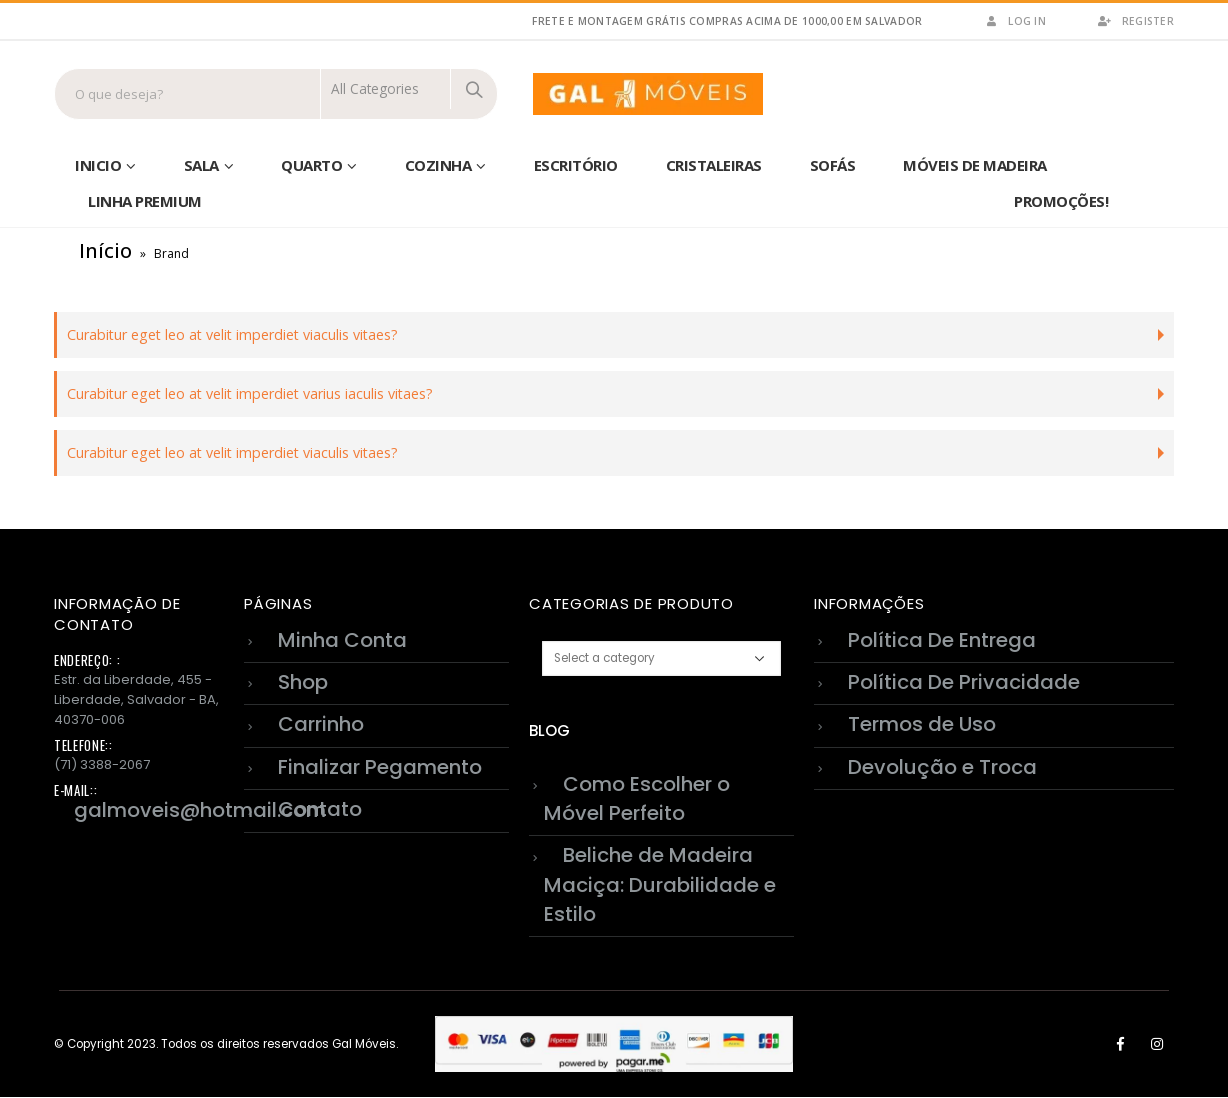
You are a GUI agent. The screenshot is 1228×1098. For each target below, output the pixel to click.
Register (1135, 21)
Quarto (311, 165)
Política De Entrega (942, 640)
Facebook (1120, 1044)
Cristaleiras (714, 165)
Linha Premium (145, 201)
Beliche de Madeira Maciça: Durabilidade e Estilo (660, 885)
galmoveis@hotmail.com (200, 810)
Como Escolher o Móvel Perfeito (637, 798)
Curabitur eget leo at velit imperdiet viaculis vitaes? (232, 334)
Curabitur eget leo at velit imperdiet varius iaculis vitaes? (250, 393)
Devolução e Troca (942, 767)
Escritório (576, 165)
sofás (833, 165)
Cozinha (438, 165)
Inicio (98, 165)
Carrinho (321, 725)
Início (105, 250)
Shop (303, 682)
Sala (201, 165)
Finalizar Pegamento (380, 767)
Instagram (1157, 1044)
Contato (320, 810)
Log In (1014, 21)
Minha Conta (342, 640)
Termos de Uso (922, 725)
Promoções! (1061, 201)
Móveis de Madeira (975, 165)
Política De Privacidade (964, 682)
